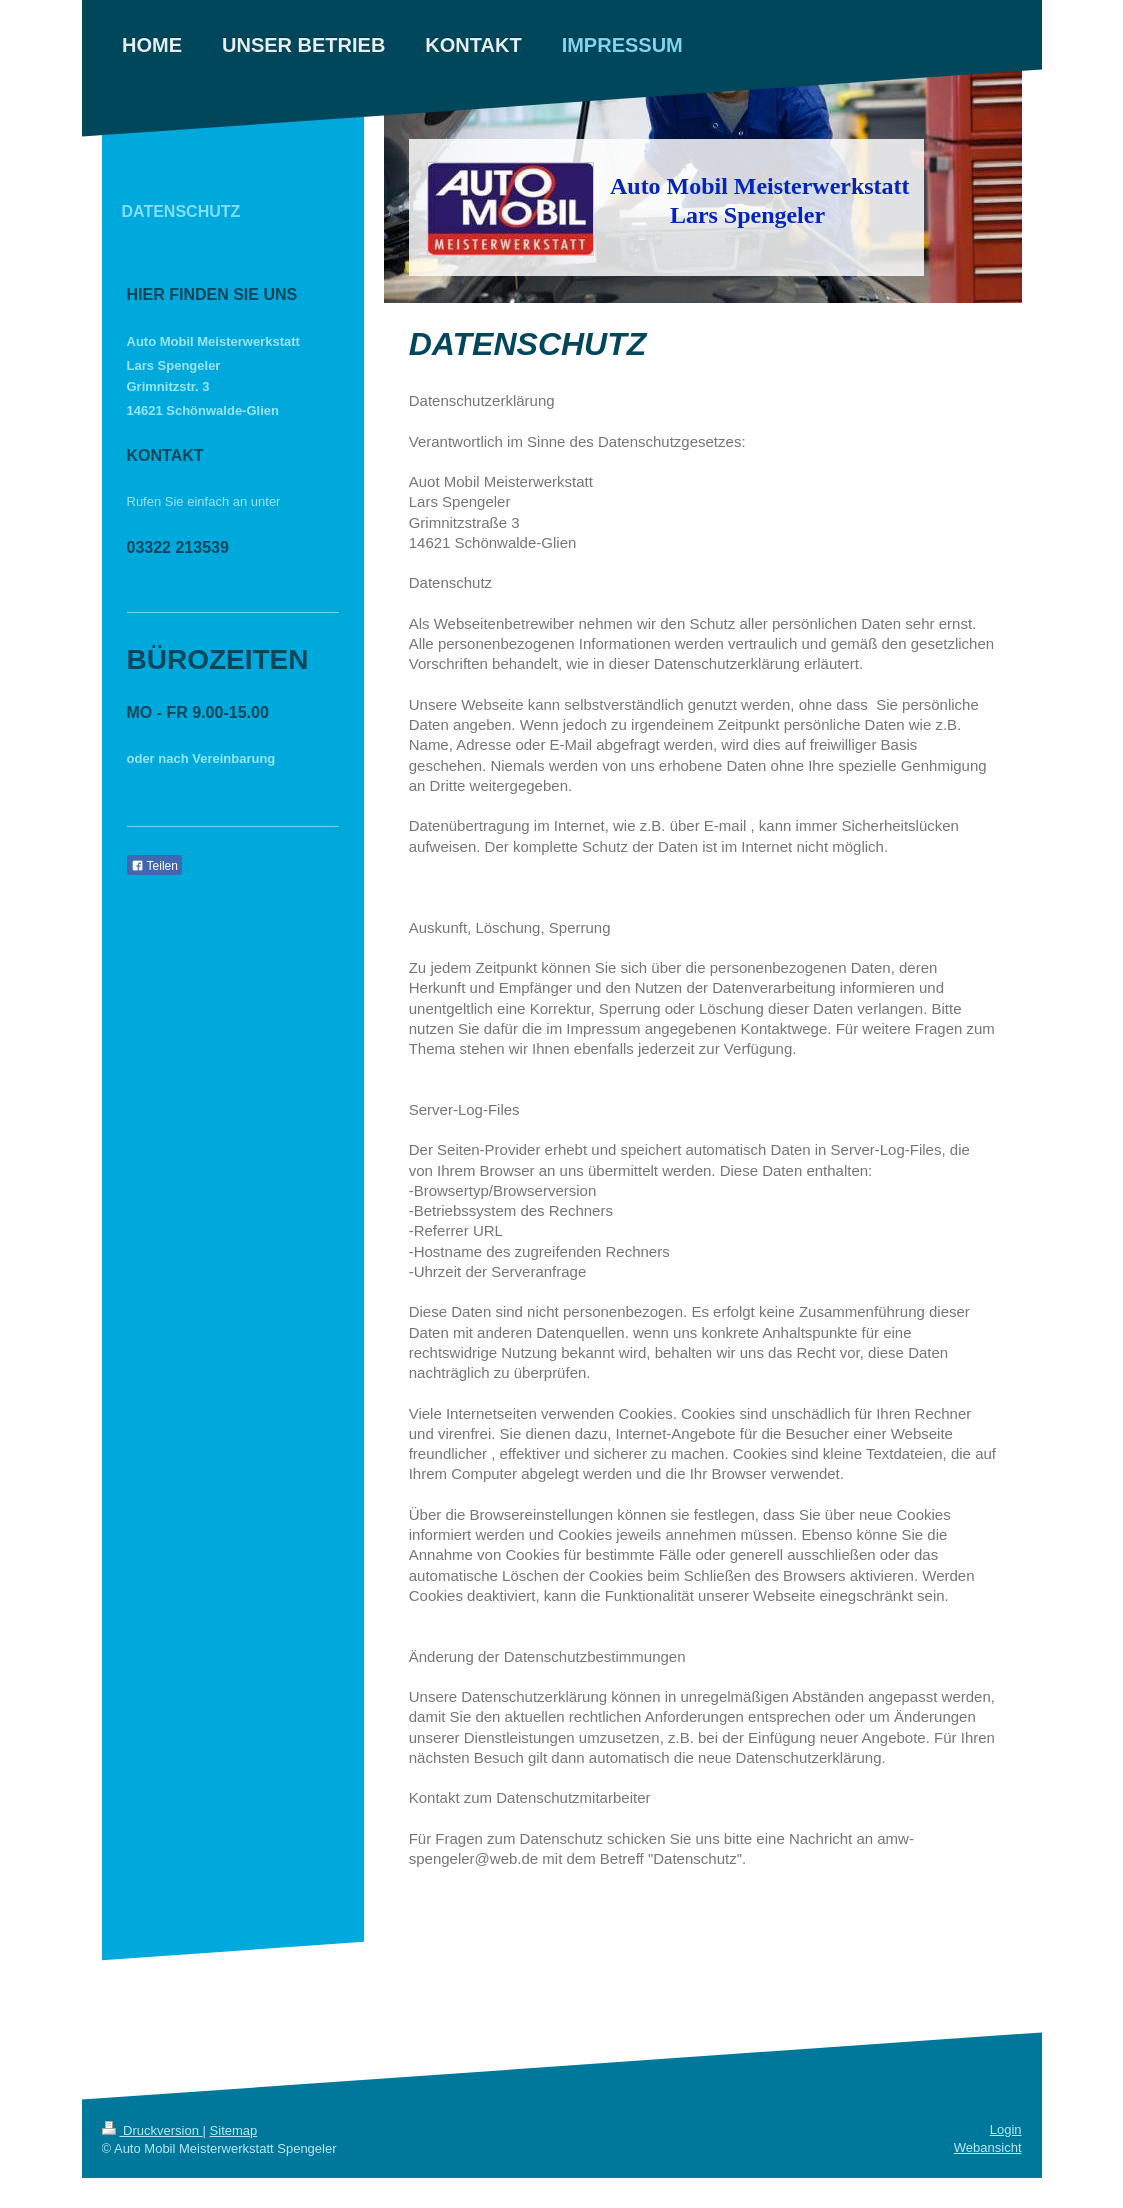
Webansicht (988, 2147)
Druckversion (152, 2130)
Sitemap (234, 2130)
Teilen (154, 866)
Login (1006, 2129)
